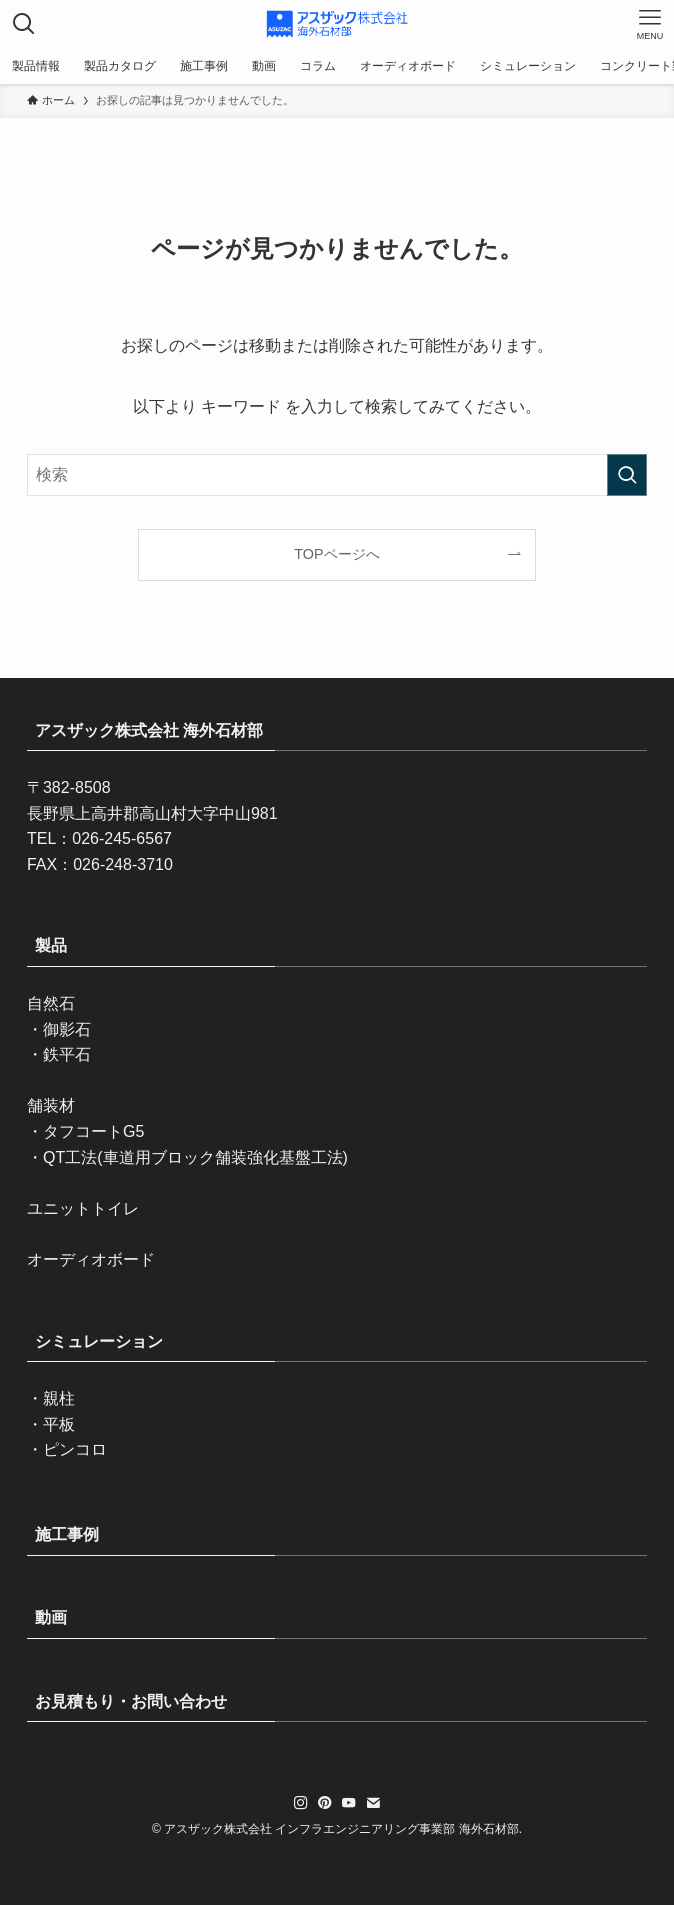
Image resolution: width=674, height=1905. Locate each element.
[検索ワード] (337, 475)
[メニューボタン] (650, 24)
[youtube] (349, 1803)
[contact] (373, 1803)
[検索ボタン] (24, 24)
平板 (59, 1424)
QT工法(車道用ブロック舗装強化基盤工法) (195, 1157)
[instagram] (301, 1803)
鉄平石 (67, 1054)
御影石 (67, 1029)
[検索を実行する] (627, 475)
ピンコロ (75, 1449)
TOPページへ (336, 554)
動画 (51, 1617)
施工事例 (67, 1534)
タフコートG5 (93, 1131)
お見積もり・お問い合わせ (131, 1701)
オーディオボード (91, 1259)
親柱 (59, 1398)
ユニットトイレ (83, 1208)
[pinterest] (325, 1803)
